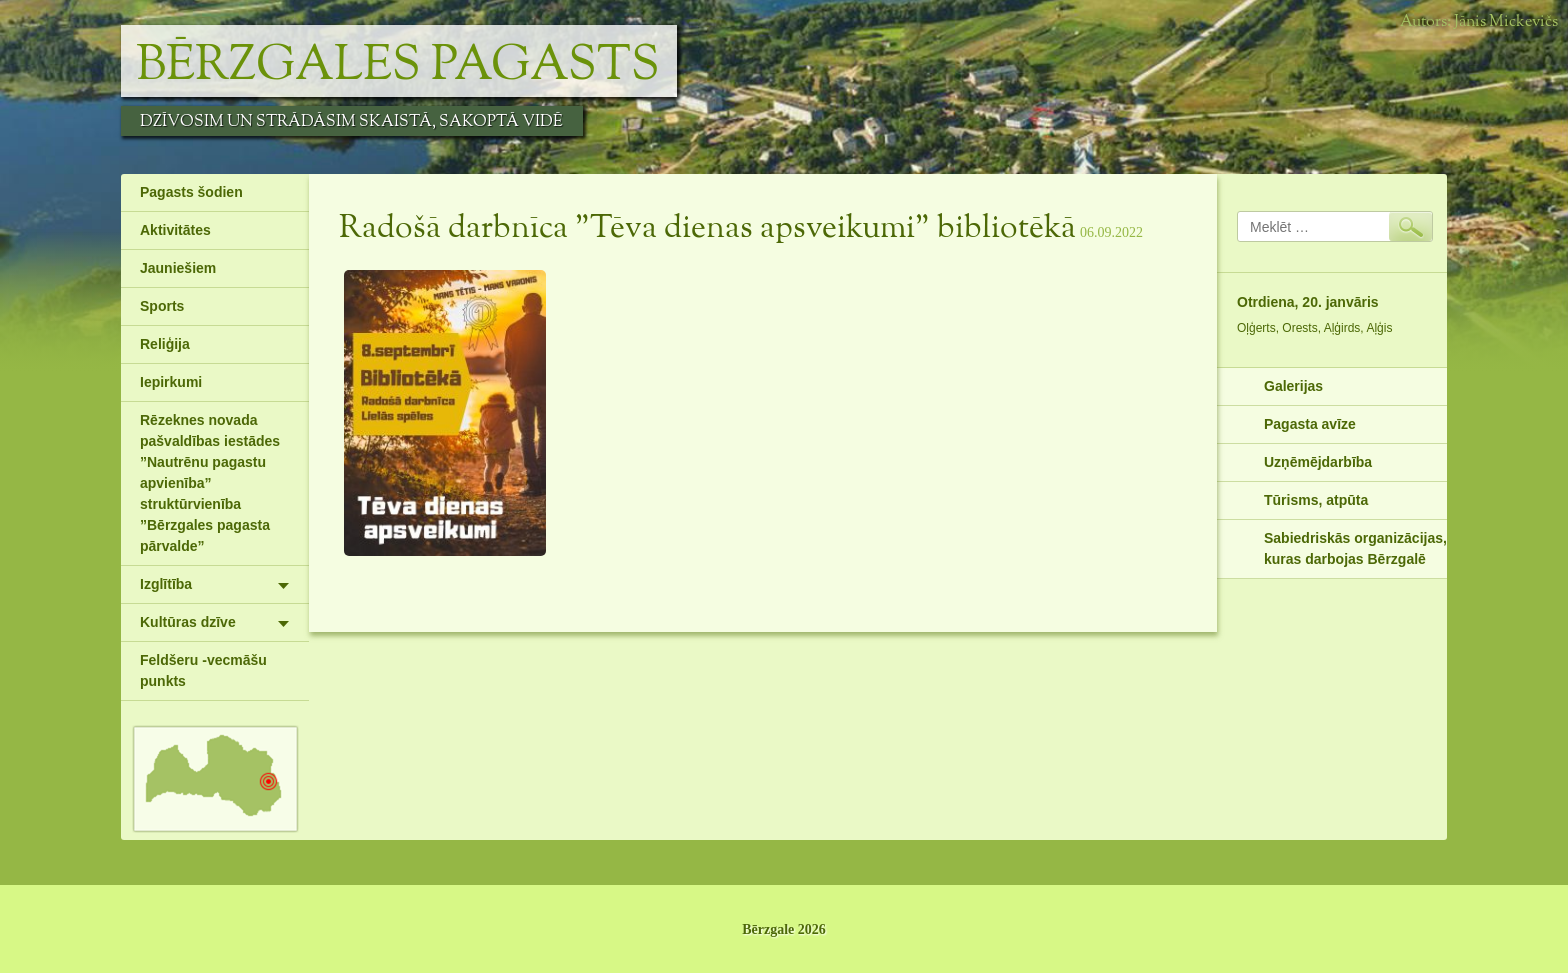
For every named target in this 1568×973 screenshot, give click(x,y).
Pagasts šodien (191, 192)
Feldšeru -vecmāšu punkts (203, 670)
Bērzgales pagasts (398, 66)
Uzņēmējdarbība (1318, 462)
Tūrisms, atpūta (1316, 500)
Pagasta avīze (1310, 424)
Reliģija (165, 344)
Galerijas (1293, 386)
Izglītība (166, 584)
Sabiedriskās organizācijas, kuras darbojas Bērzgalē (1355, 548)
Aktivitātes (175, 230)
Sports (162, 306)
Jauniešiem (178, 268)
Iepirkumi (171, 382)
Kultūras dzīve (188, 622)
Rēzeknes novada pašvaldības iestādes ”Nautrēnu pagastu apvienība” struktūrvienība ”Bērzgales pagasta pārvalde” (210, 483)
